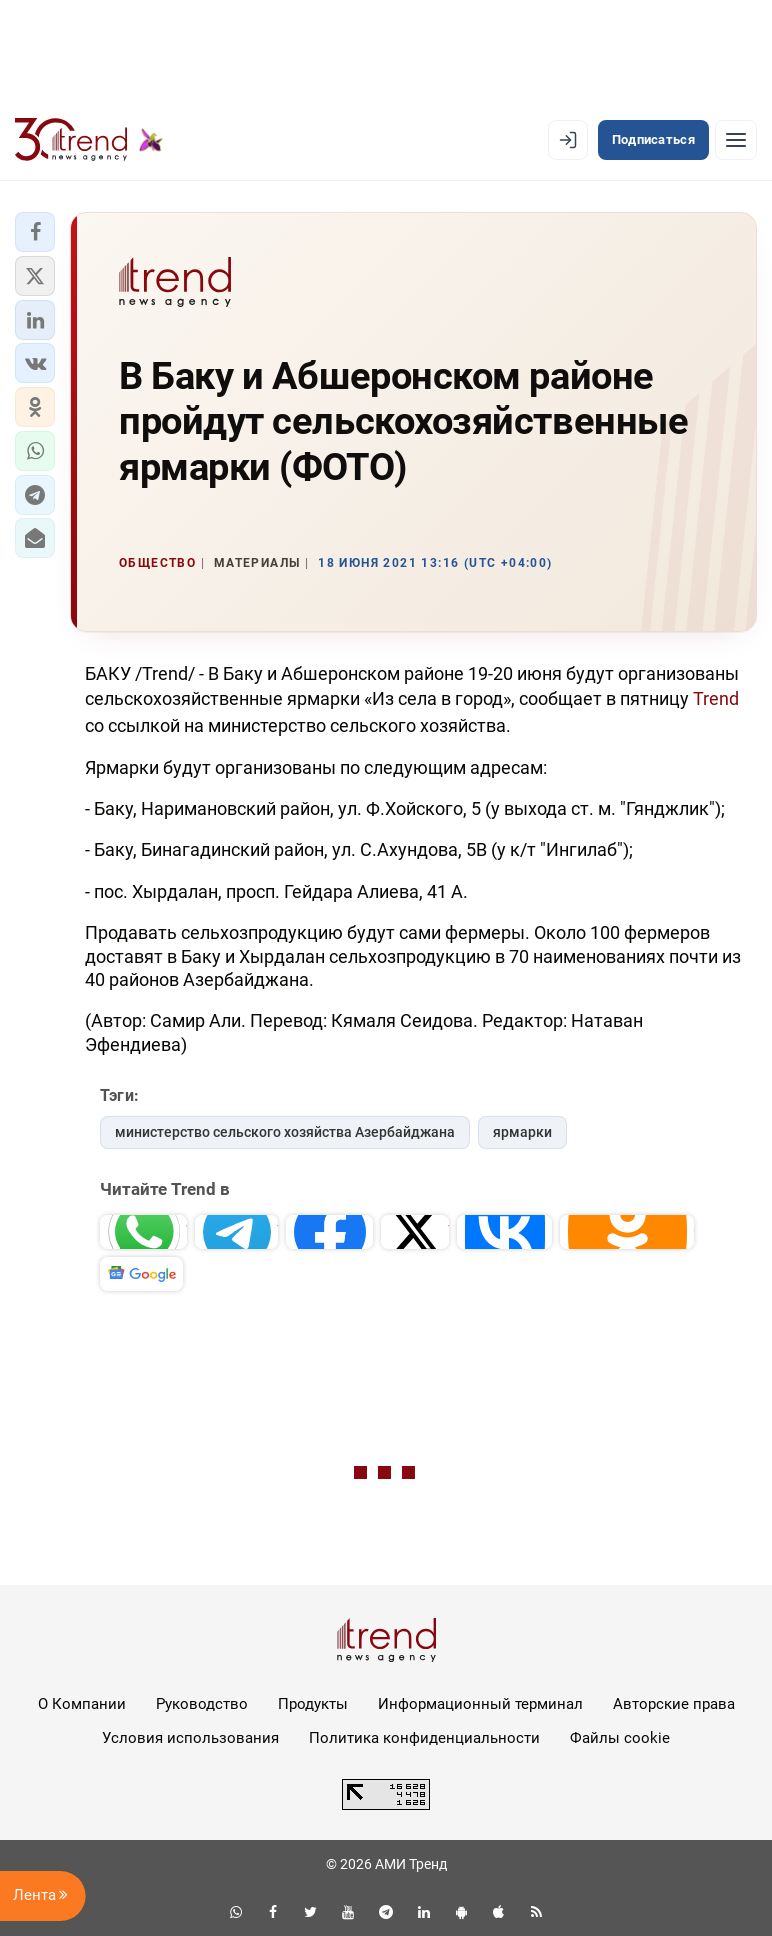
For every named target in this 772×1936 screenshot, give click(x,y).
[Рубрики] (736, 140)
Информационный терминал (480, 1704)
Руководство (202, 1704)
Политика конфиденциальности (424, 1738)
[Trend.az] (89, 140)
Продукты (313, 1704)
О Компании (82, 1704)
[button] (35, 232)
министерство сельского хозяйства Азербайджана (285, 1132)
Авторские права (674, 1704)
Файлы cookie (620, 1738)
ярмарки (522, 1132)
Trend (716, 698)
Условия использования (190, 1738)
